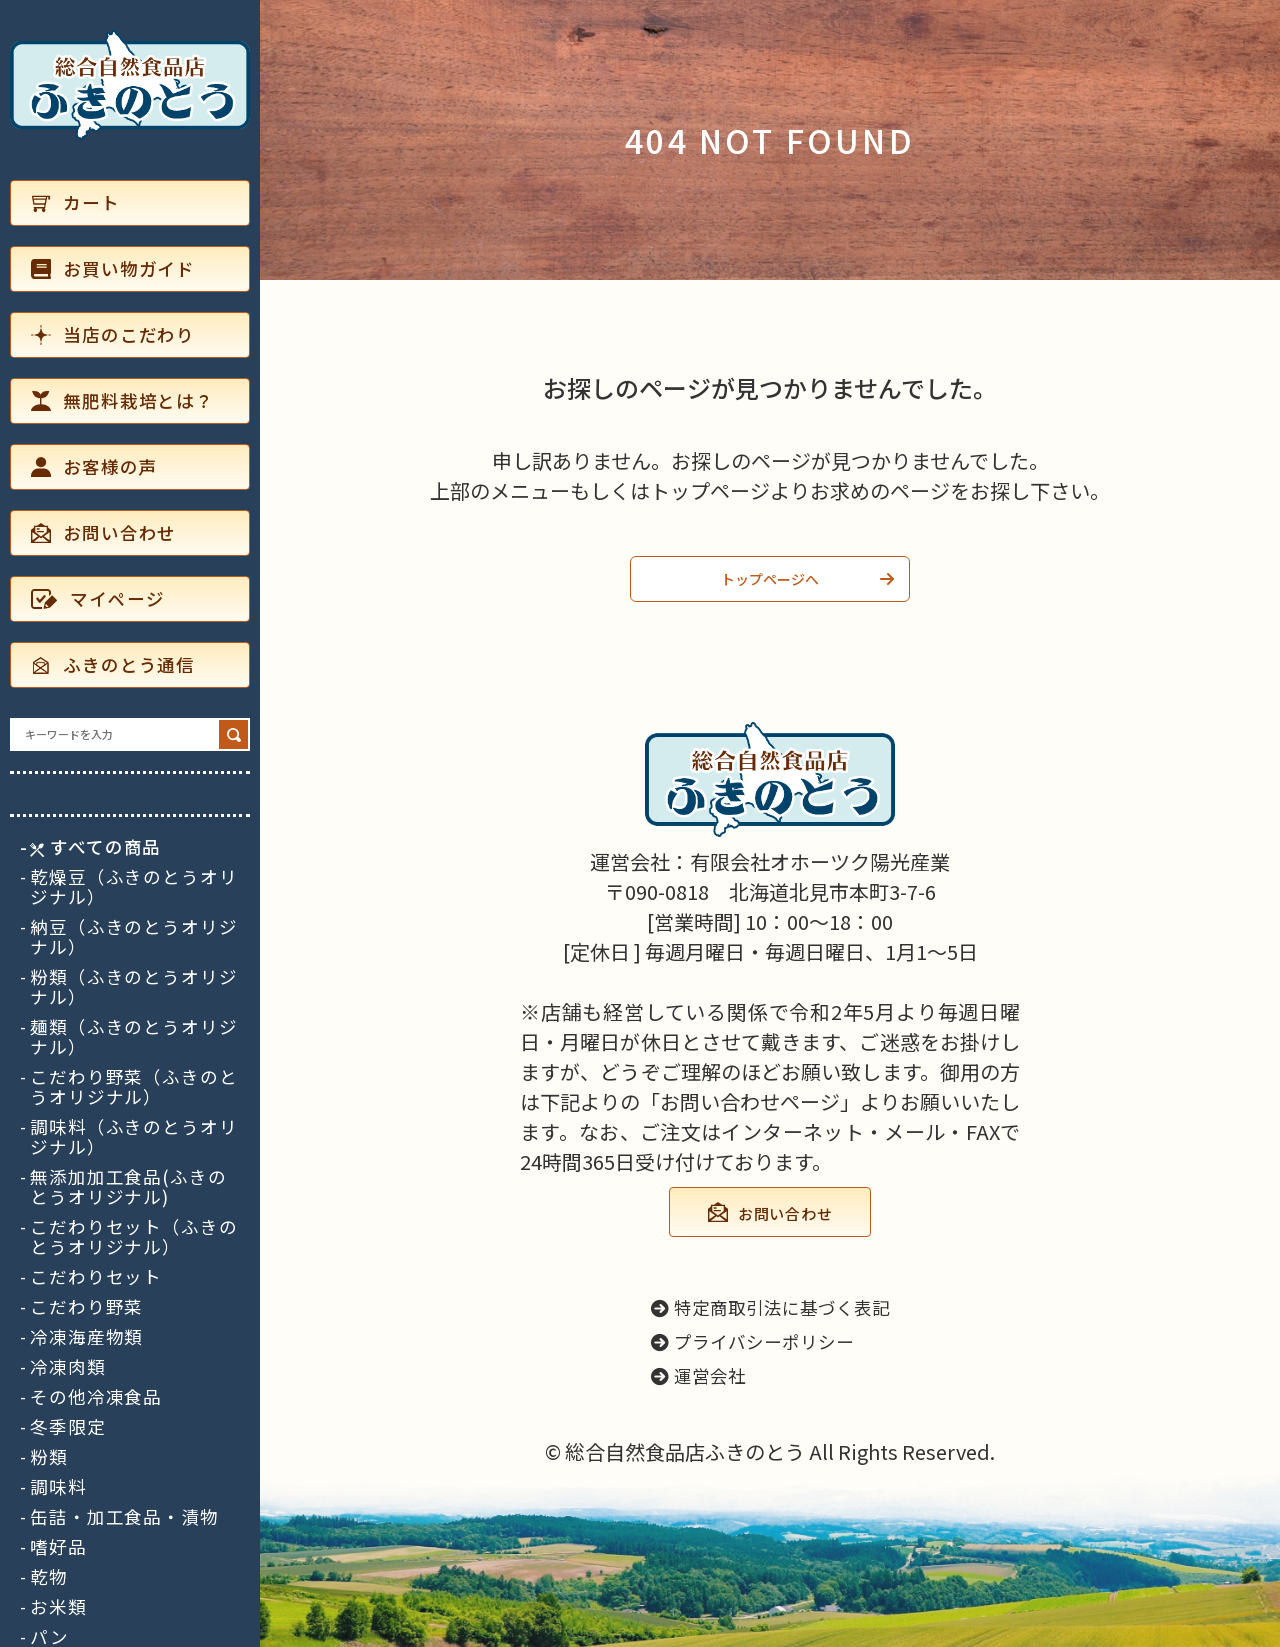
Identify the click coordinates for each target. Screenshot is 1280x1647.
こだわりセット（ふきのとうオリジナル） (134, 1237)
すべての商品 (95, 847)
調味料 (58, 1487)
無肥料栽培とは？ (122, 400)
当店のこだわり (113, 334)
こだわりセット (96, 1277)
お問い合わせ (103, 532)
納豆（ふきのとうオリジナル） (134, 937)
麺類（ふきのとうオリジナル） (134, 1037)
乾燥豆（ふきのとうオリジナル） (134, 887)
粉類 (49, 1457)
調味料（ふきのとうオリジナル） (134, 1137)
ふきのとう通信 (113, 664)
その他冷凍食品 (96, 1397)
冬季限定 (68, 1427)
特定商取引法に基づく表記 (770, 1307)
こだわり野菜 (86, 1307)
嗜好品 (58, 1547)
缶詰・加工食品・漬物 (124, 1517)
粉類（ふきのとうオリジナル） (134, 987)
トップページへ (770, 579)
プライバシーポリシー (752, 1341)
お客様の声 (94, 466)
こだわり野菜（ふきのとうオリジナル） (134, 1087)
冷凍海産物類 (86, 1337)
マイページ (97, 598)
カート (75, 202)
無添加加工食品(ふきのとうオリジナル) (128, 1187)
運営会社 (698, 1375)
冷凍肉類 (68, 1367)
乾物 (49, 1577)
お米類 (58, 1607)
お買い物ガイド (113, 268)
